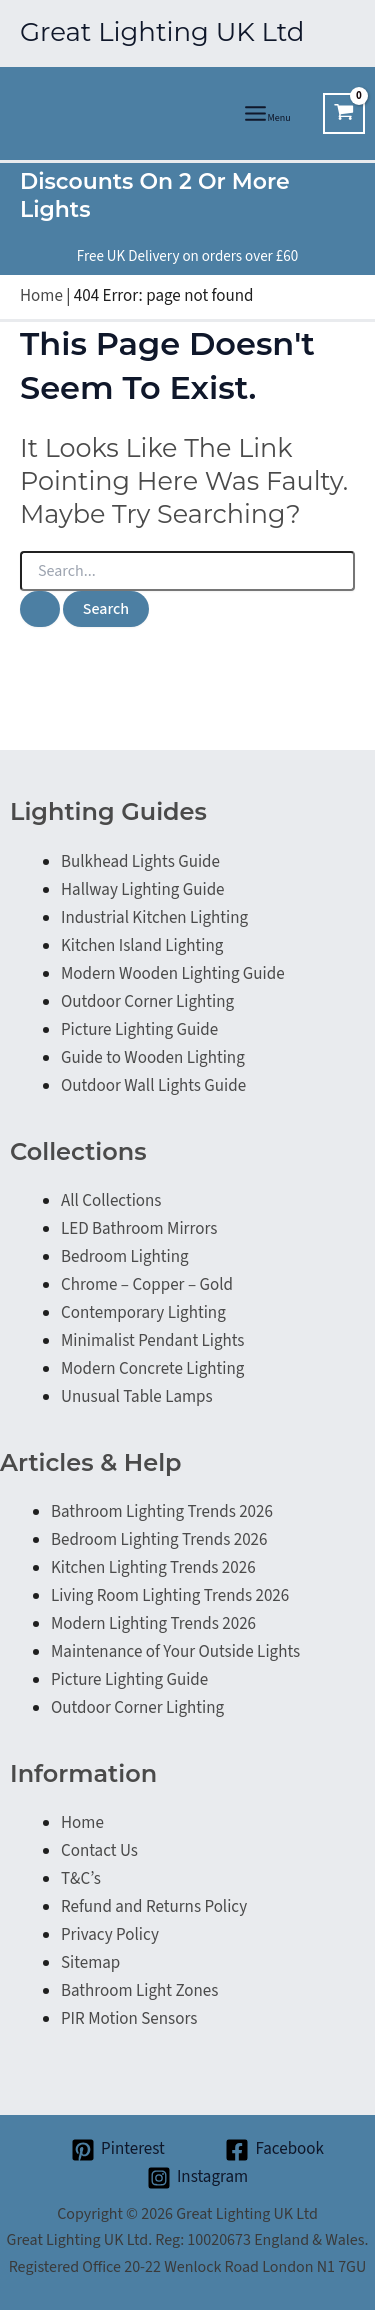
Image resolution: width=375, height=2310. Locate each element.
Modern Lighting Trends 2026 (153, 1624)
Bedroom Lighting (125, 1257)
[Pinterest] (117, 2150)
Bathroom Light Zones (139, 1991)
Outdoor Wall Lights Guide (153, 1086)
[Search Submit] (40, 609)
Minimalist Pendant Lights (152, 1341)
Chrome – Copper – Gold (147, 1285)
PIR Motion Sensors (129, 2019)
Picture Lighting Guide (139, 1030)
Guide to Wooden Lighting (153, 1058)
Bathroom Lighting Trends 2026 (162, 1512)
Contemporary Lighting (143, 1313)
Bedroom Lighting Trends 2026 (159, 1540)
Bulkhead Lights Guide (140, 862)
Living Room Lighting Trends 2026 (170, 1596)
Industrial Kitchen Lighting (154, 918)
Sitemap (90, 1963)
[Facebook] (275, 2150)
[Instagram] (197, 2178)
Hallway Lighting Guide (143, 890)
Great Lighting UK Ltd (162, 32)
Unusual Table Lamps (137, 1397)
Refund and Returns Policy (154, 1907)
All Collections (111, 1201)
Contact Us (99, 1851)
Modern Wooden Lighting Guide (173, 974)
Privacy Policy (110, 1935)
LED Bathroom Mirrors (139, 1229)
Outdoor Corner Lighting (147, 1002)
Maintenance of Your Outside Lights (175, 1652)
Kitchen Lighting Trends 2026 (153, 1568)
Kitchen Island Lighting (142, 946)
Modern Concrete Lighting (152, 1369)
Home (41, 296)
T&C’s (81, 1879)
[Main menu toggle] (267, 113)
